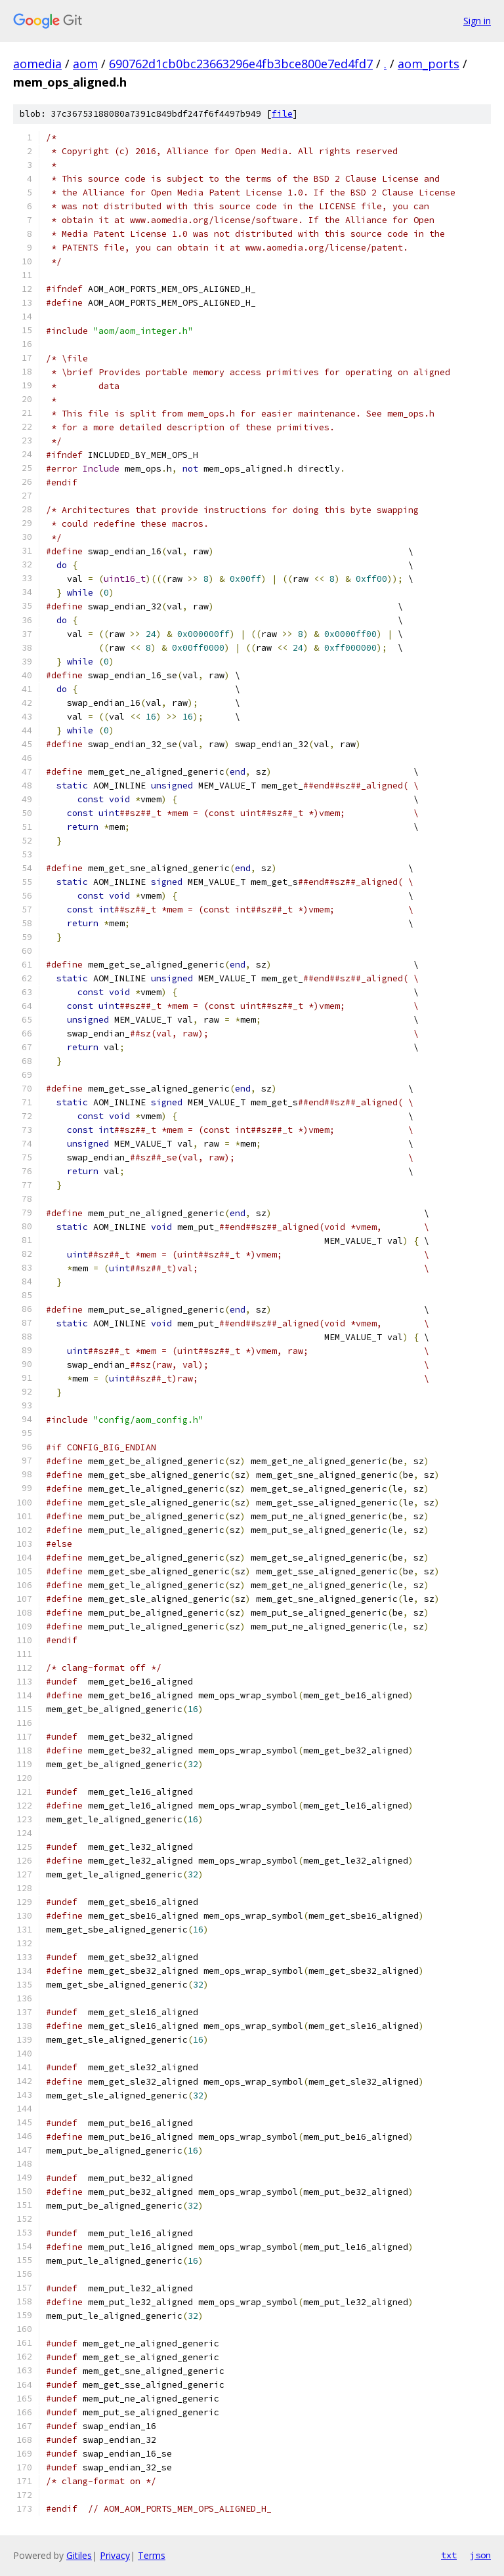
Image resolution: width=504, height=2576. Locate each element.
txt (449, 2555)
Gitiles (79, 2555)
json (480, 2555)
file (282, 113)
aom (85, 64)
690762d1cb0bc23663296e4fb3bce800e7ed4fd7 (241, 64)
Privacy (115, 2555)
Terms (151, 2555)
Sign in (477, 20)
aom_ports (428, 64)
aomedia (37, 64)
